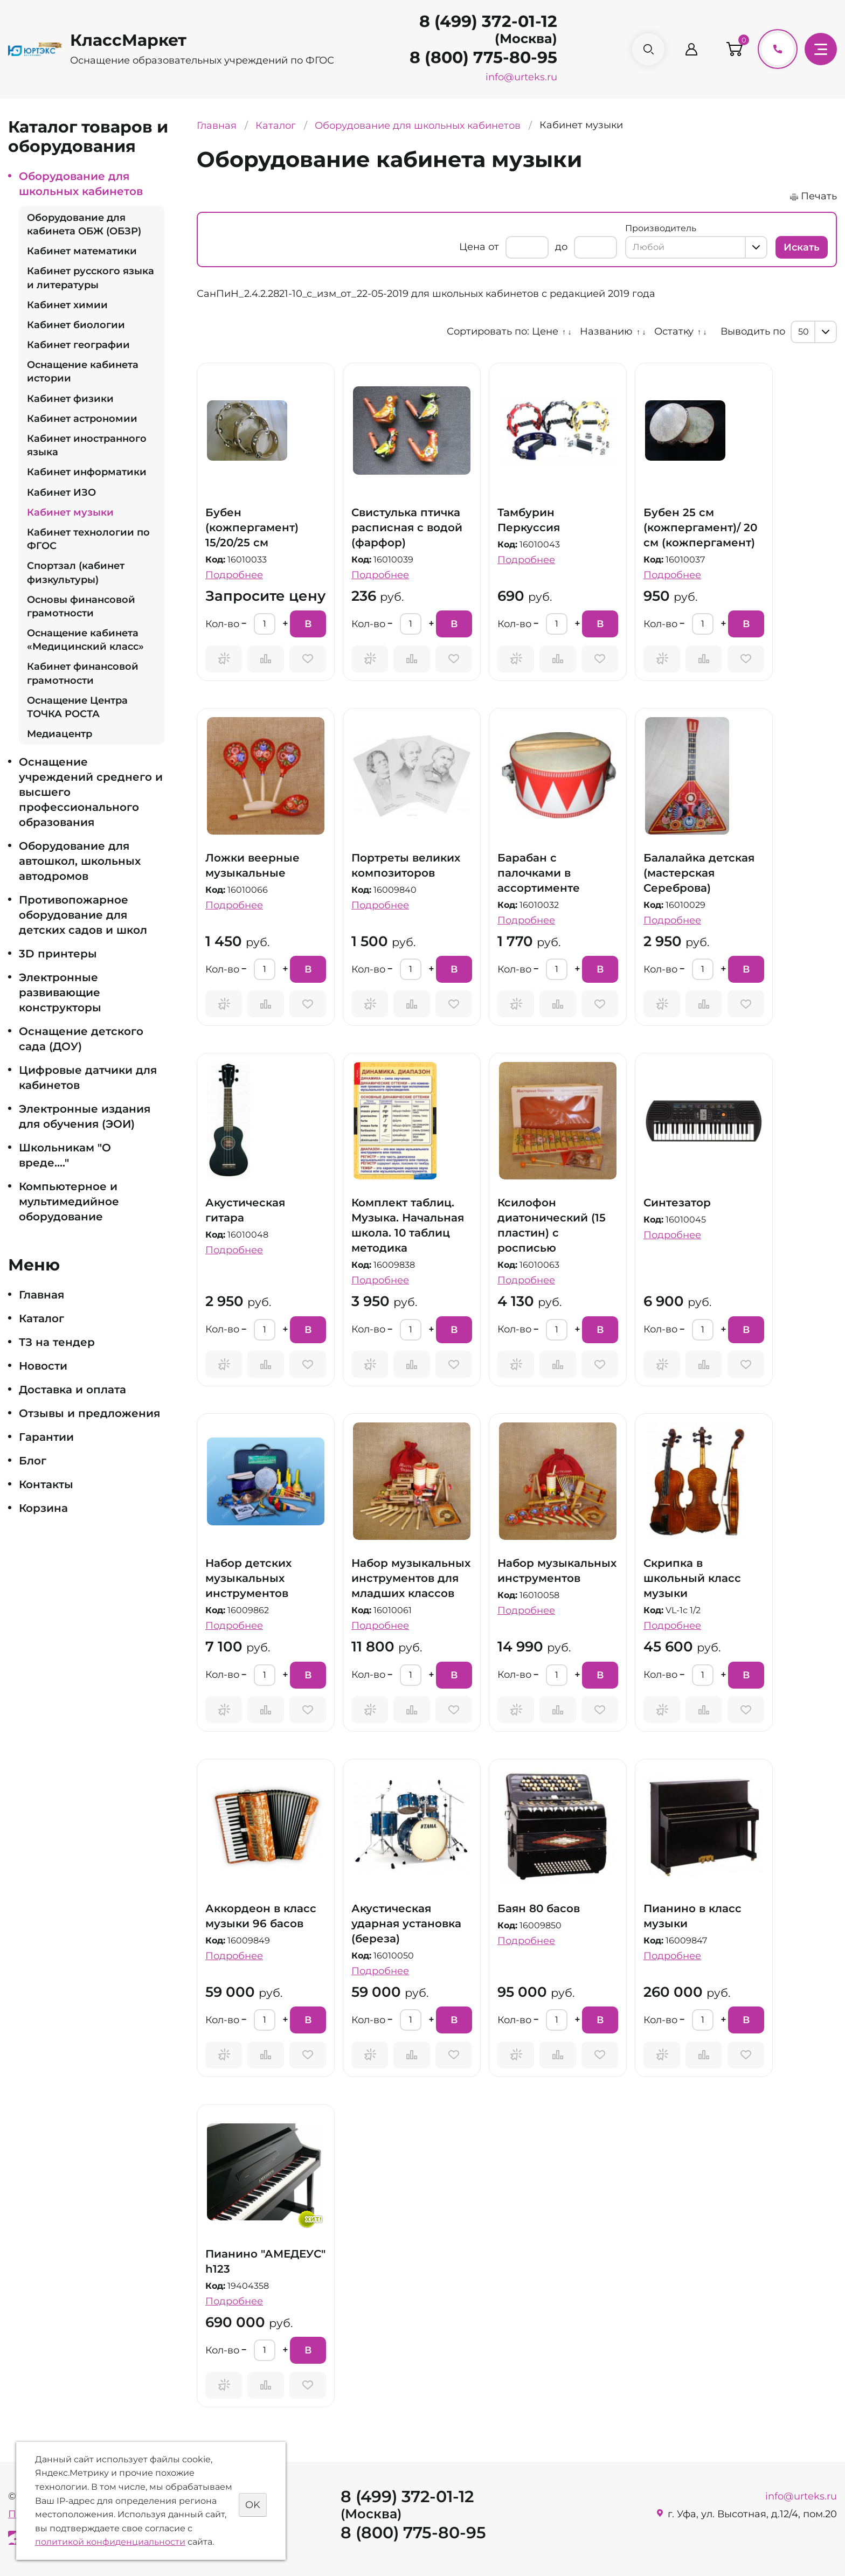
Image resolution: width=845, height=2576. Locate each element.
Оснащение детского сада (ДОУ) (81, 1039)
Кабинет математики (82, 251)
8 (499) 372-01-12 (488, 21)
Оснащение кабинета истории (82, 371)
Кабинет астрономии (82, 419)
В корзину (314, 627)
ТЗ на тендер (57, 1342)
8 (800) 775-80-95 (483, 57)
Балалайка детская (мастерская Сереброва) (698, 872)
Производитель (660, 228)
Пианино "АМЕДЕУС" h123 (265, 2261)
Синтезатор (677, 1202)
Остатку (674, 331)
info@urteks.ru (521, 77)
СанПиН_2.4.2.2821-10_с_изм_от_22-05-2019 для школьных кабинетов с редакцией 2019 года (426, 294)
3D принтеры (58, 953)
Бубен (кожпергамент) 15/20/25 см (252, 527)
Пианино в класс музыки (692, 1916)
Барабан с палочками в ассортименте (538, 872)
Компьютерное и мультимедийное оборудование (69, 1201)
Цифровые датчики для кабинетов (88, 1078)
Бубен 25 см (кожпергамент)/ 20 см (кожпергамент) (700, 527)
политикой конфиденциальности (110, 2542)
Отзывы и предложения (89, 1413)
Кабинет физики (70, 399)
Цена (472, 247)
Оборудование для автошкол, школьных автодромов (80, 861)
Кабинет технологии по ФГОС (88, 539)
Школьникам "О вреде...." (65, 1155)
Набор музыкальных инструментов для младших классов (410, 1578)
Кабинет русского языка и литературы (90, 277)
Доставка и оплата (72, 1389)
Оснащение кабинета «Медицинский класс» (85, 639)
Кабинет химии (67, 305)
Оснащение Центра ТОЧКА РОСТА (77, 707)
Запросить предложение (223, 658)
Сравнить (265, 658)
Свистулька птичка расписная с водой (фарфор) (406, 527)
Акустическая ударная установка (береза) (406, 1923)
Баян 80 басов (538, 1908)
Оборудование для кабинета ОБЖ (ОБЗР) (84, 224)
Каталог (41, 1318)
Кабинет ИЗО (61, 492)
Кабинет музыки (70, 512)
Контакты (46, 1484)
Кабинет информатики (87, 472)
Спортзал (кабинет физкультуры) (75, 572)
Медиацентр (59, 734)
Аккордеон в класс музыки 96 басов (260, 1916)
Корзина (43, 1508)
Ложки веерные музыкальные (252, 865)
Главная (41, 1294)
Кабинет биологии (76, 325)
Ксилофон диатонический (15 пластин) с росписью (551, 1225)
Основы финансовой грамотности (81, 606)
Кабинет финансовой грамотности (82, 673)
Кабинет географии (78, 345)
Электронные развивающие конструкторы (60, 992)
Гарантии (46, 1437)
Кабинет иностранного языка (87, 445)
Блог (32, 1460)
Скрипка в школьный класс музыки (692, 1578)
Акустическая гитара (245, 1210)
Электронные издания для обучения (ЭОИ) (84, 1116)
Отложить (307, 658)
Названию (606, 331)
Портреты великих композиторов (405, 865)
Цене (545, 331)
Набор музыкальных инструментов (557, 1571)
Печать (819, 196)
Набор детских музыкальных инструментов (248, 1578)
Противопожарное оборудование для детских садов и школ (83, 914)
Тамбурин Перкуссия (528, 520)
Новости (43, 1365)
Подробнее (234, 575)
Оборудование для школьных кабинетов (81, 184)
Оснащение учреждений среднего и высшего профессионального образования (91, 792)
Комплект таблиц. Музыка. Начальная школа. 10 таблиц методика (407, 1225)
